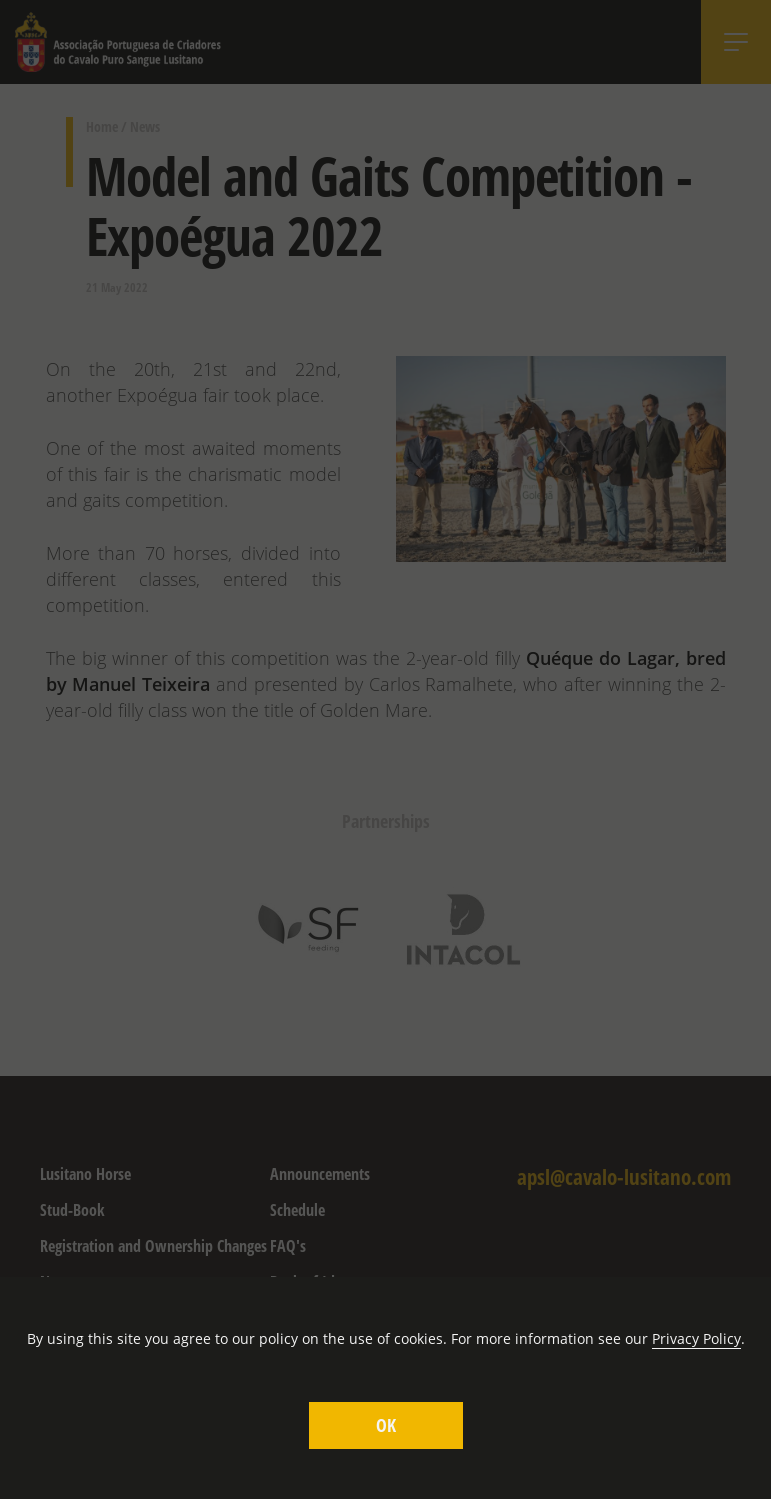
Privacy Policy (696, 1338)
